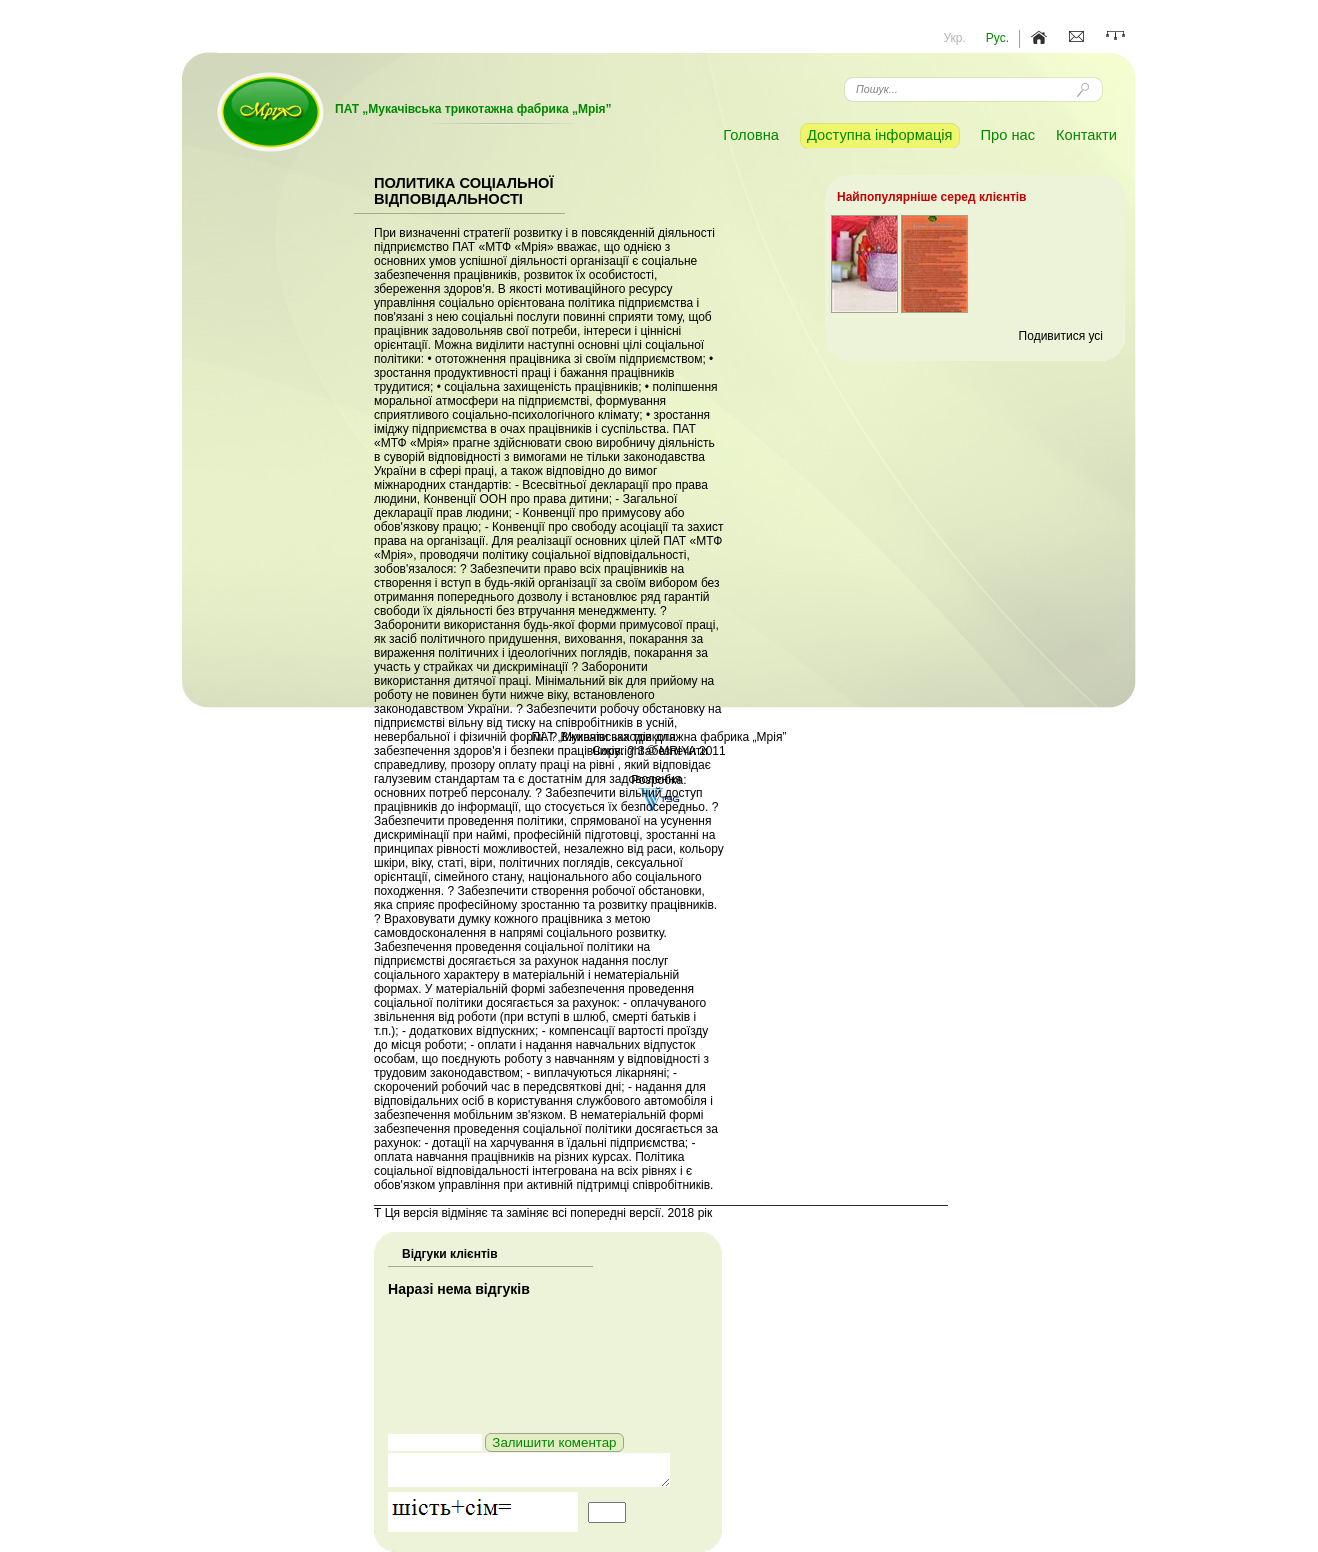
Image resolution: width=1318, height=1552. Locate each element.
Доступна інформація (880, 135)
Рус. (997, 38)
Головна (751, 135)
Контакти (1086, 135)
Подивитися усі (1061, 336)
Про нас (1008, 135)
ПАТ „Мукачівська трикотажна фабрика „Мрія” (473, 109)
